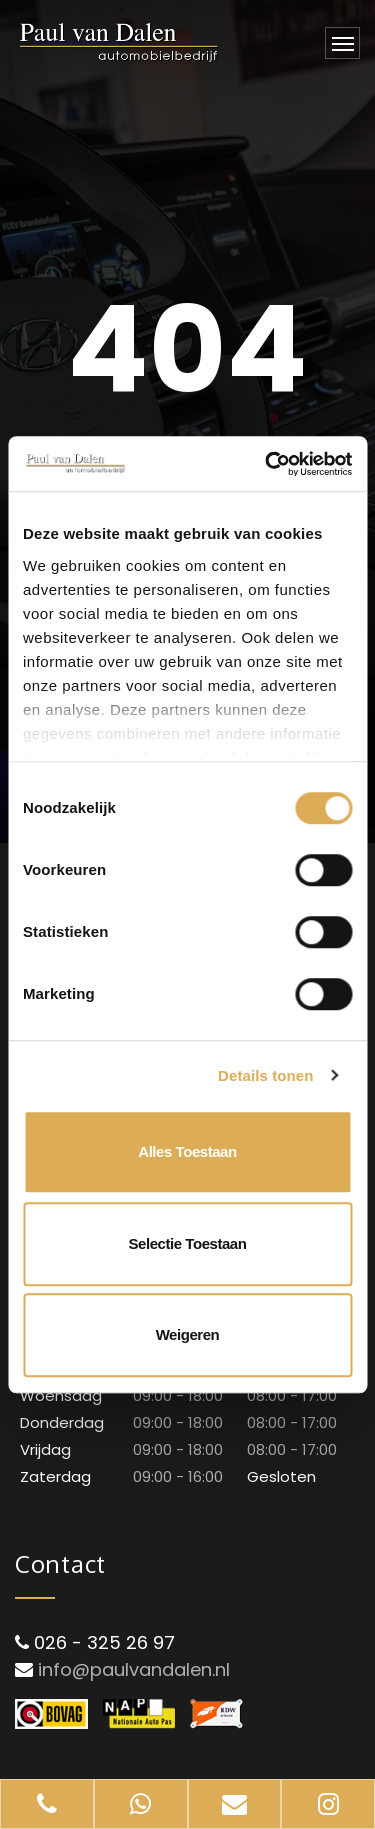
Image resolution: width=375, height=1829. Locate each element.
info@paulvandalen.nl (134, 1669)
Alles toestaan (187, 1151)
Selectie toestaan (188, 1243)
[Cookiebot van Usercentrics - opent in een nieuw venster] (267, 464)
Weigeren (188, 1334)
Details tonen (265, 1075)
